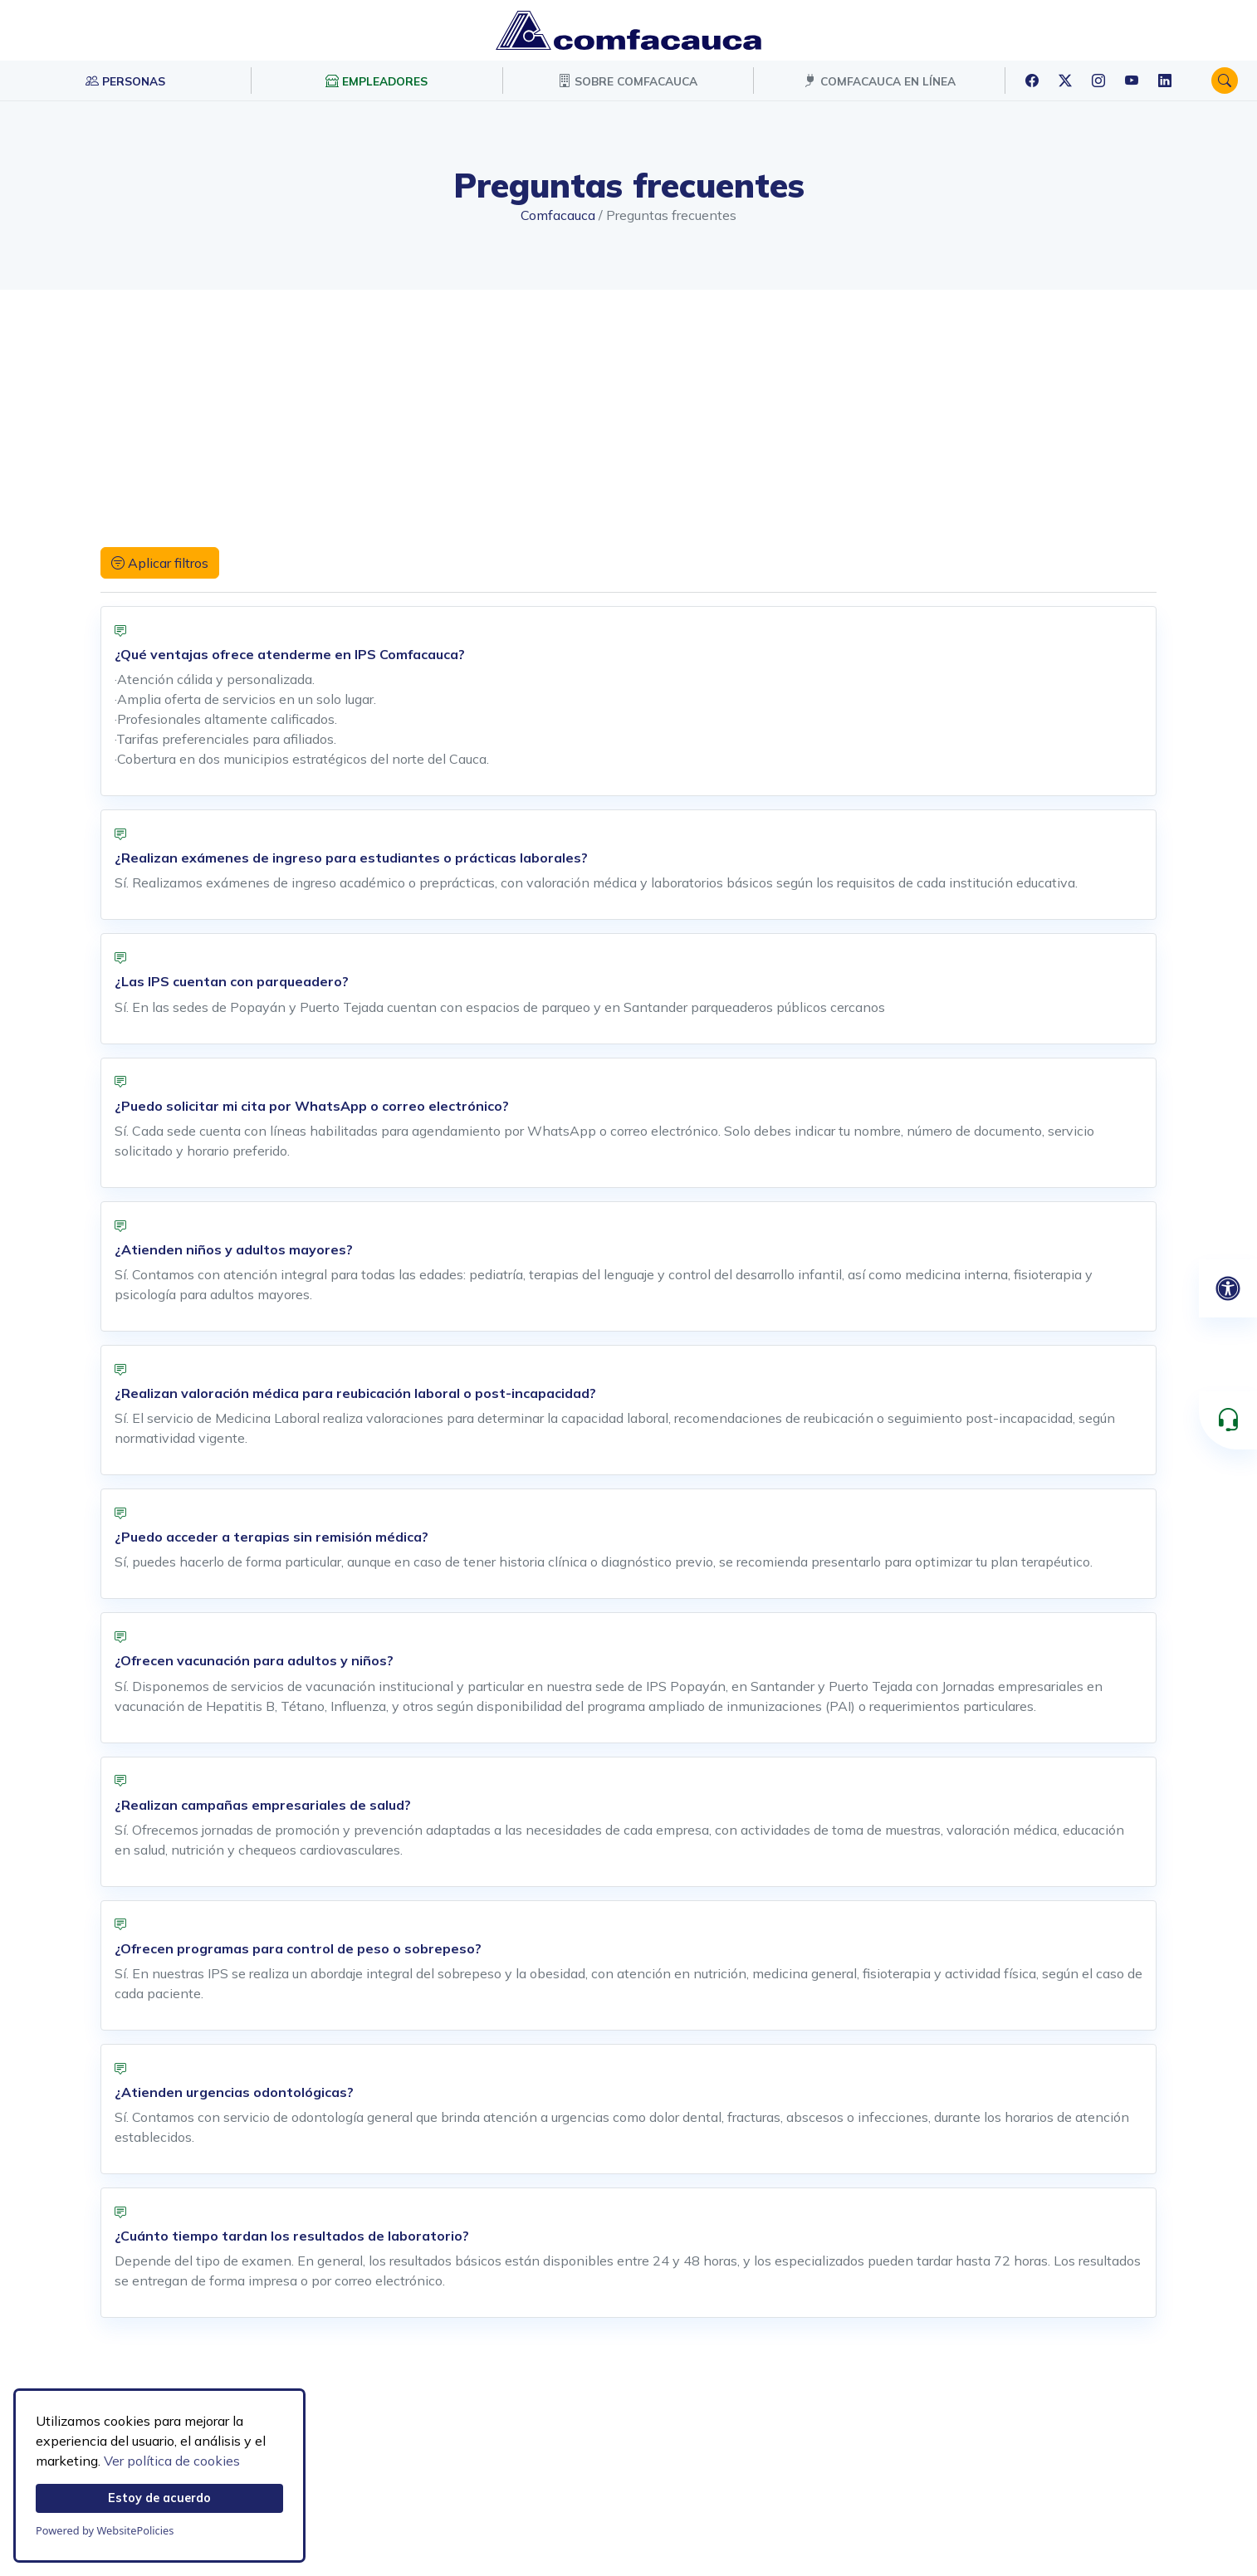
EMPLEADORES (376, 80)
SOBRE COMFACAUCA (627, 80)
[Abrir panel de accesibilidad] (1228, 1288)
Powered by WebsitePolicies (105, 2530)
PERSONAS (125, 80)
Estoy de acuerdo (159, 2497)
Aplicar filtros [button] (159, 563)
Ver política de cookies (172, 2460)
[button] (1224, 80)
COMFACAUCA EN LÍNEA (880, 80)
